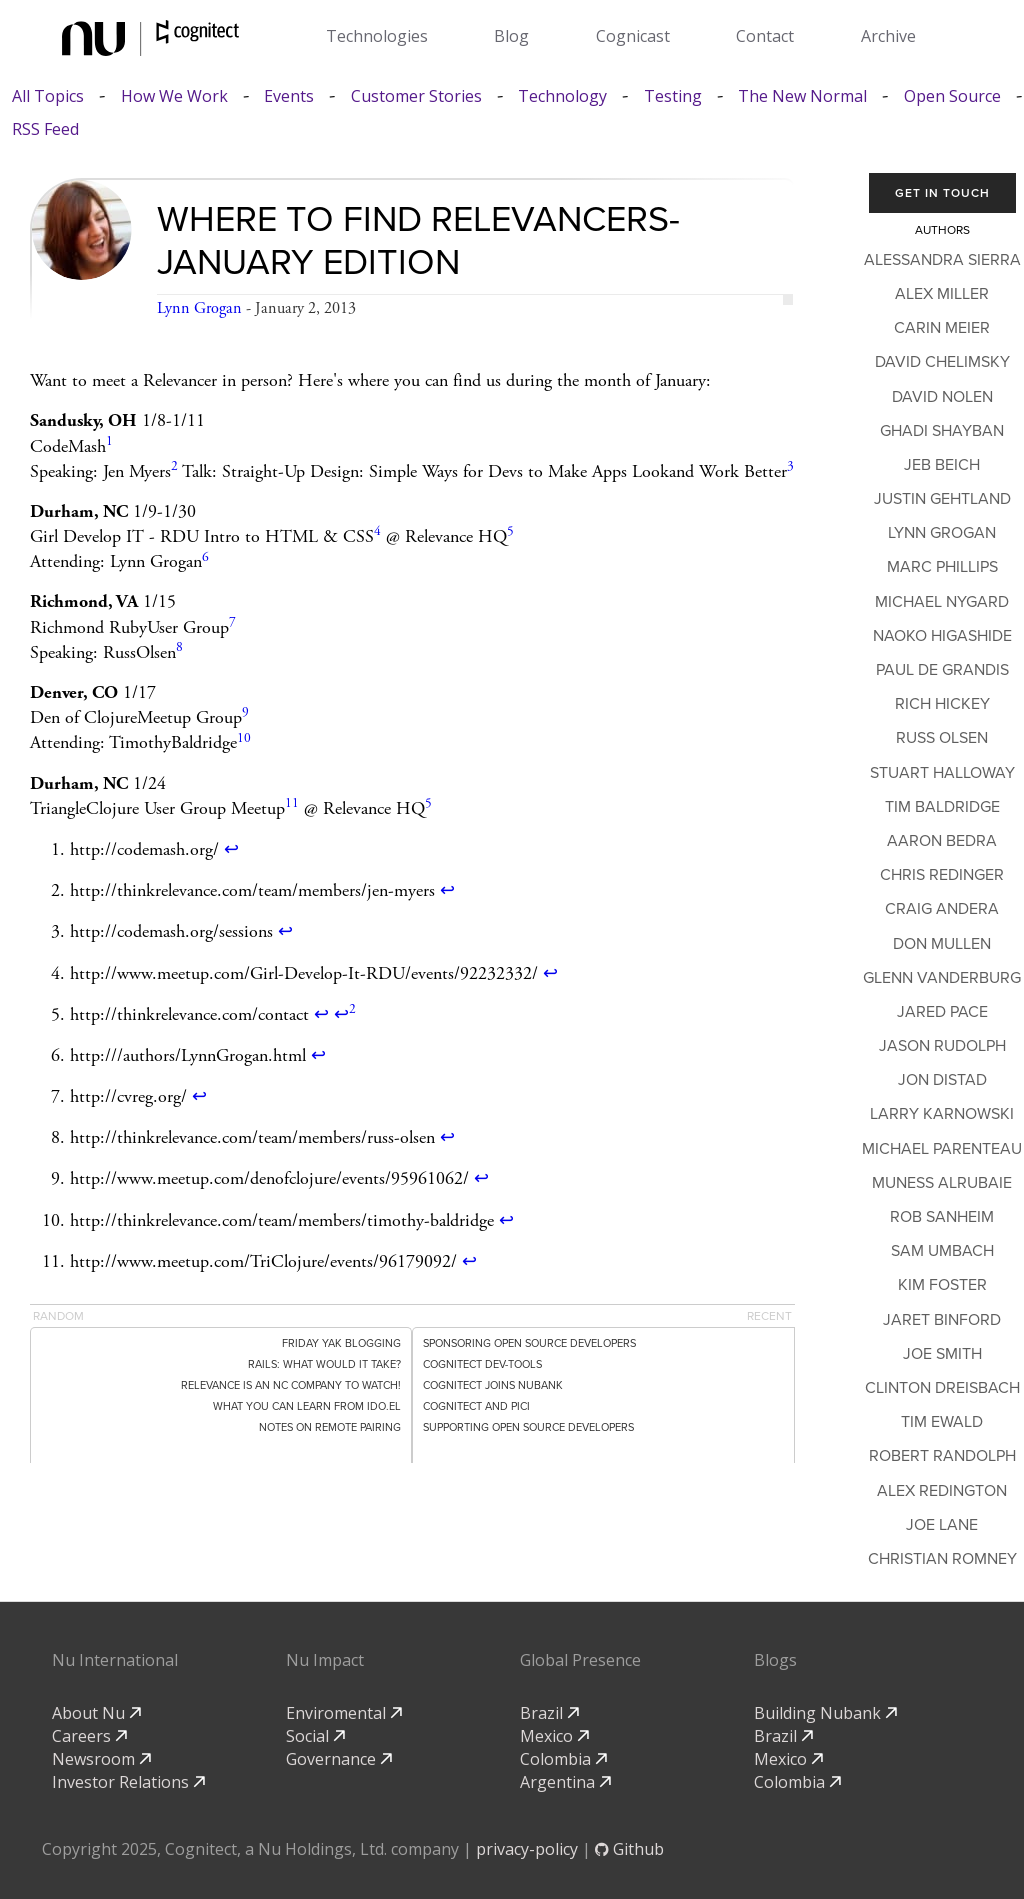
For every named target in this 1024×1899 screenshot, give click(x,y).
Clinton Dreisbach (942, 1388)
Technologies (377, 36)
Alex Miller (942, 294)
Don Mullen (942, 944)
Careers (89, 1736)
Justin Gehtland (942, 499)
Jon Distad (942, 1080)
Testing (673, 96)
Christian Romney (942, 1559)
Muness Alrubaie (942, 1183)
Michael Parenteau (942, 1149)
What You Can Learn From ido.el (307, 1406)
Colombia (563, 1759)
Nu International (115, 1660)
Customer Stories (416, 96)
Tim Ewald (942, 1422)
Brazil (549, 1713)
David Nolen (942, 397)
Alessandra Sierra (942, 260)
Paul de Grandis (942, 670)
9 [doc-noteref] (245, 712)
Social (315, 1736)
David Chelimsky (942, 362)
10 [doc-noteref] (244, 738)
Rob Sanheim (942, 1217)
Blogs (775, 1660)
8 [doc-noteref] (179, 647)
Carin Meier (942, 328)
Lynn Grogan (199, 308)
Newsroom (101, 1759)
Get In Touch (942, 193)
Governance (339, 1759)
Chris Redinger (942, 875)
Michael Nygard (942, 602)
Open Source (952, 96)
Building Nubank (825, 1713)
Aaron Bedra (942, 841)
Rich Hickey (942, 704)
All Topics (48, 96)
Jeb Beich (942, 465)
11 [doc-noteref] (292, 803)
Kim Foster (942, 1285)
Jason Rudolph (942, 1046)
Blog (511, 36)
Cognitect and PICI (476, 1406)
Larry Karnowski (942, 1114)
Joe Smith (942, 1354)
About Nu (96, 1713)
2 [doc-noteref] (174, 466)
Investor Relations (128, 1782)
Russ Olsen (942, 738)
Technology (562, 96)
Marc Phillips (942, 567)
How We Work (174, 96)
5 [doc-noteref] (510, 531)
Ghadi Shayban (942, 431)
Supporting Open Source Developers (528, 1427)
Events (289, 96)
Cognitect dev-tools (482, 1364)
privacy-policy (527, 1849)
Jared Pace (942, 1012)
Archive (888, 36)
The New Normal (802, 96)
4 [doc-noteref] (377, 531)
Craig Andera (942, 909)
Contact (765, 36)
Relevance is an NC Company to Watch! (291, 1385)
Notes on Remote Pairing (330, 1427)
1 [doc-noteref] (109, 441)
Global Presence (580, 1660)
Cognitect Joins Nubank (493, 1385)
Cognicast (633, 36)
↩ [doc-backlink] (231, 849)
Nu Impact (325, 1660)
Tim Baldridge (942, 807)
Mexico (554, 1736)
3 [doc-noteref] (790, 466)
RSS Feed (45, 129)
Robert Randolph (942, 1456)
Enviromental (344, 1713)
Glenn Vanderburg (942, 978)
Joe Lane (942, 1525)
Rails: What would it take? (324, 1364)
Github (629, 1849)
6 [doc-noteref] (205, 557)
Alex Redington (942, 1491)
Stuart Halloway (942, 773)
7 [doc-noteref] (232, 622)
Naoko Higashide (942, 636)
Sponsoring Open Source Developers (529, 1343)
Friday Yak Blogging (341, 1343)
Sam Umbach (942, 1251)
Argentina (565, 1782)
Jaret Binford (942, 1320)
